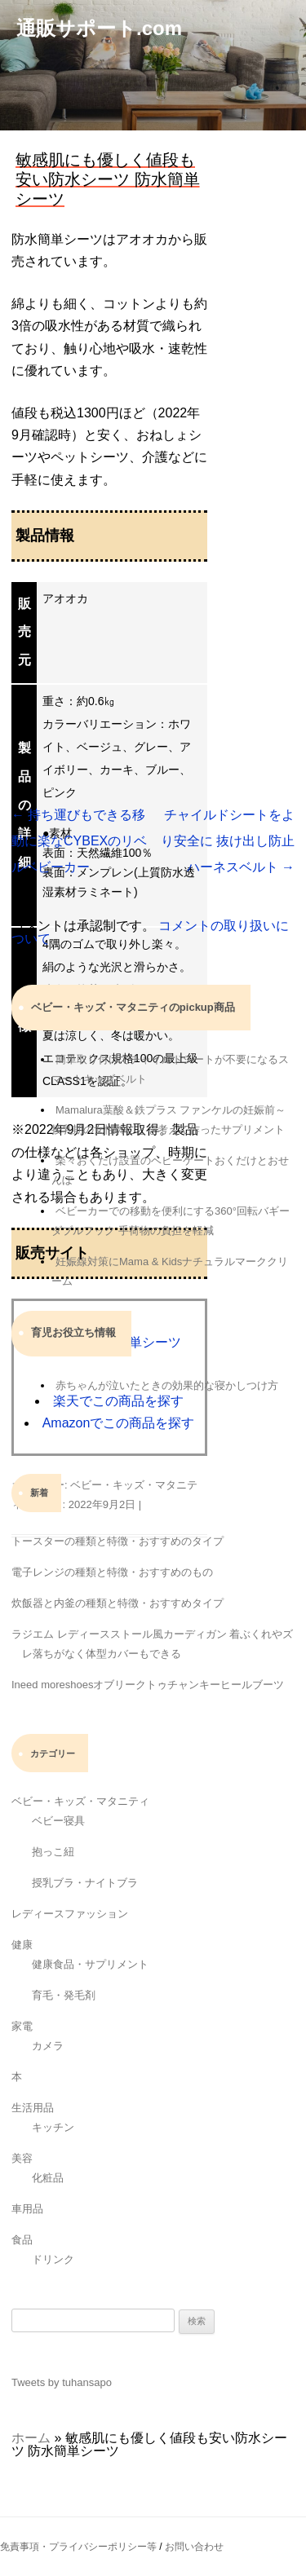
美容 (22, 2158)
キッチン (53, 2127)
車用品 (27, 2209)
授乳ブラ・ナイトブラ (85, 1883)
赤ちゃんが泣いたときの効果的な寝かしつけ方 (166, 1385)
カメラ (48, 2046)
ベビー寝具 (58, 1821)
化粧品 (48, 2178)
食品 (22, 2240)
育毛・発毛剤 (63, 1995)
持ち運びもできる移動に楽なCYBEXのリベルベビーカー (79, 841)
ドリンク (53, 2259)
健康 (22, 1945)
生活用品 (32, 2108)
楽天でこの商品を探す (118, 1401)
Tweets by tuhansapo (61, 2382)
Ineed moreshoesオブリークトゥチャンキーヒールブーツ (147, 1684)
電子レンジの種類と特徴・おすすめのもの (112, 1572)
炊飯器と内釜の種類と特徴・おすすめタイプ (117, 1603)
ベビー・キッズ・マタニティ (80, 1801)
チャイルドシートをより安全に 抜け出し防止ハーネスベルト (228, 841)
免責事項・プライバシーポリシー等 (78, 2546)
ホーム (31, 2438)
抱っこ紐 (53, 1852)
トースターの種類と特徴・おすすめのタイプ (117, 1541)
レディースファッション (69, 1914)
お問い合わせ (194, 2546)
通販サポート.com (99, 28)
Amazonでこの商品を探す (118, 1423)
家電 (22, 2026)
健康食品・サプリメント (90, 1964)
